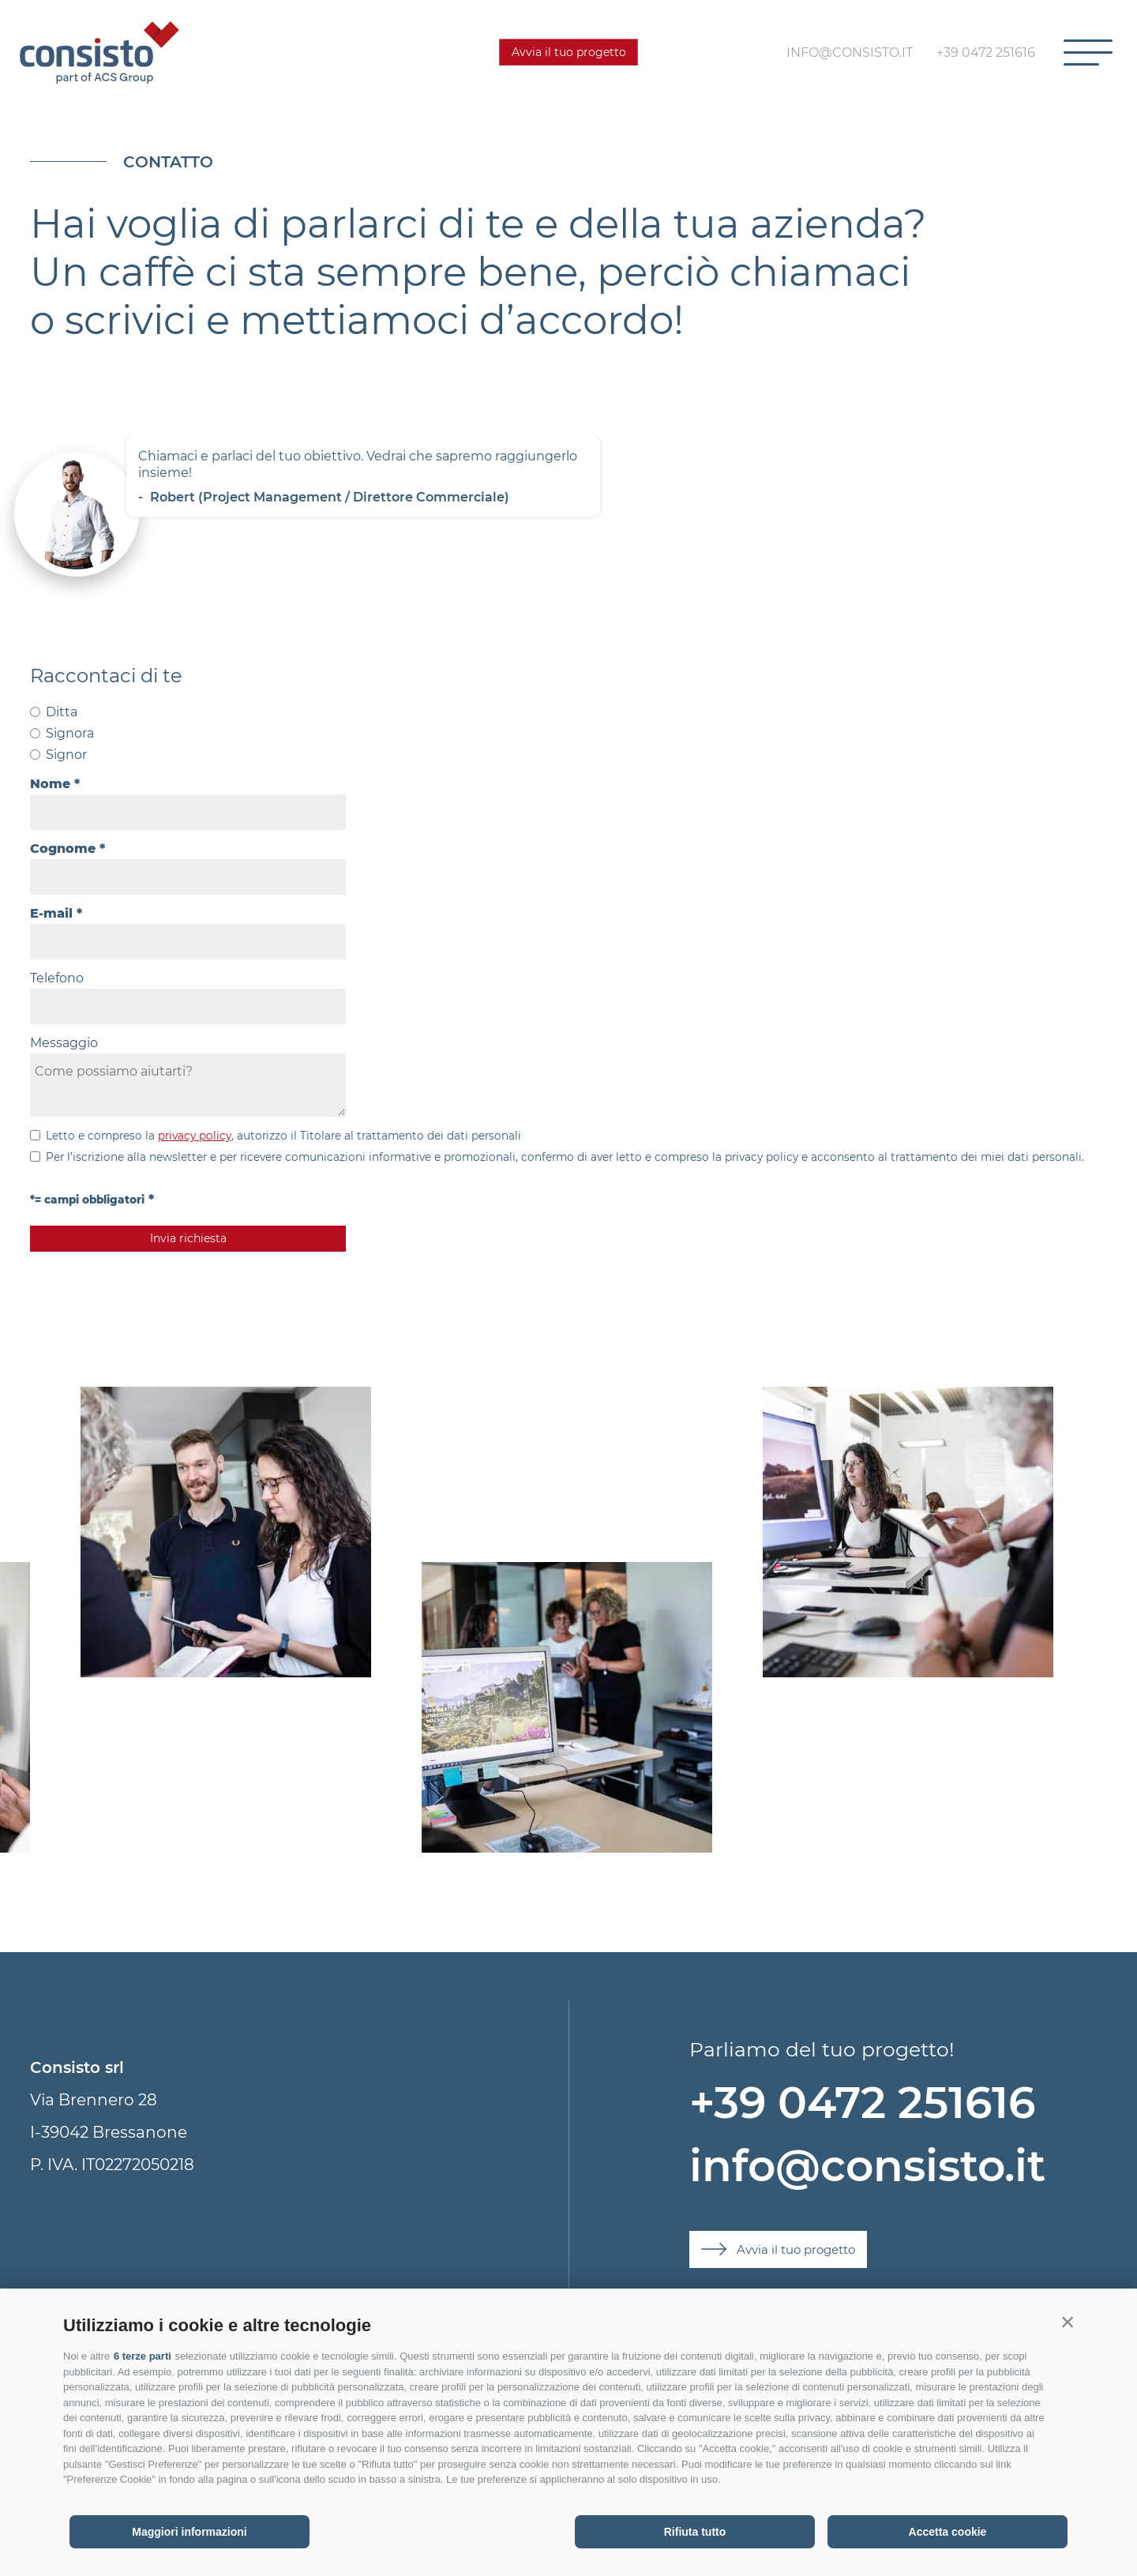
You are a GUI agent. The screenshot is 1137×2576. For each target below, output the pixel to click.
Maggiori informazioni (189, 2531)
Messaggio (64, 1042)
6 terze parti (142, 2356)
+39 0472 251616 (862, 2102)
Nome (50, 783)
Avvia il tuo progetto (569, 52)
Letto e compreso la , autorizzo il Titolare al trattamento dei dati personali (283, 1135)
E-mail (51, 913)
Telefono (57, 978)
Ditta (61, 711)
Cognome (63, 848)
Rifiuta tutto (695, 2531)
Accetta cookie (948, 2531)
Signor (66, 754)
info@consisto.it (867, 2165)
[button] (1067, 2321)
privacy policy (194, 1135)
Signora (70, 733)
